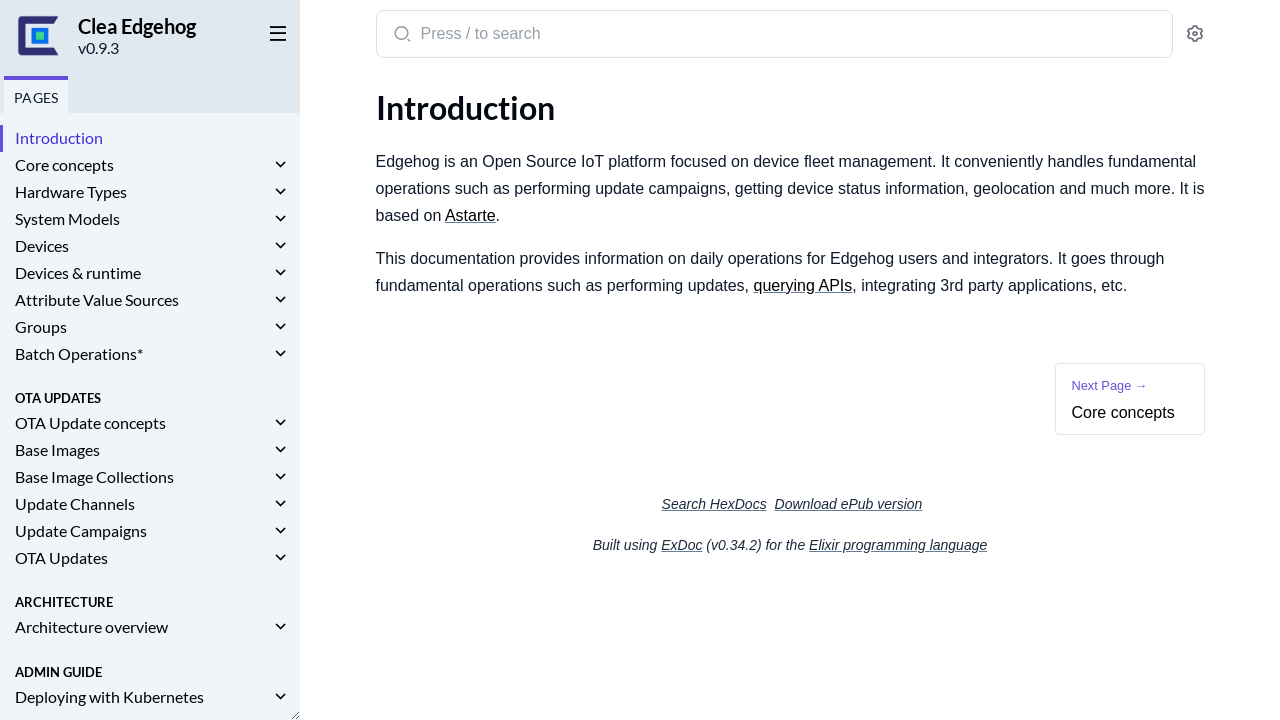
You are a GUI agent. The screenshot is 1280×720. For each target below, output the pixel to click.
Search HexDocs (714, 504)
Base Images (57, 449)
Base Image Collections (94, 476)
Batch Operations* (79, 353)
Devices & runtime (78, 272)
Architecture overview (91, 626)
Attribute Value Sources (97, 299)
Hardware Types (71, 191)
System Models (67, 218)
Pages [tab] (36, 97)
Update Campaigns (81, 530)
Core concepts (64, 164)
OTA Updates (61, 557)
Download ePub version (849, 504)
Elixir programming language (898, 545)
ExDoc (681, 545)
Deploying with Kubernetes (109, 696)
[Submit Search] (400, 36)
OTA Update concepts (90, 422)
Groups (41, 326)
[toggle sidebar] (274, 32)
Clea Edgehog (137, 26)
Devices (42, 245)
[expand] (280, 165)
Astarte (470, 215)
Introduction (59, 137)
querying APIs (803, 285)
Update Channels (75, 503)
